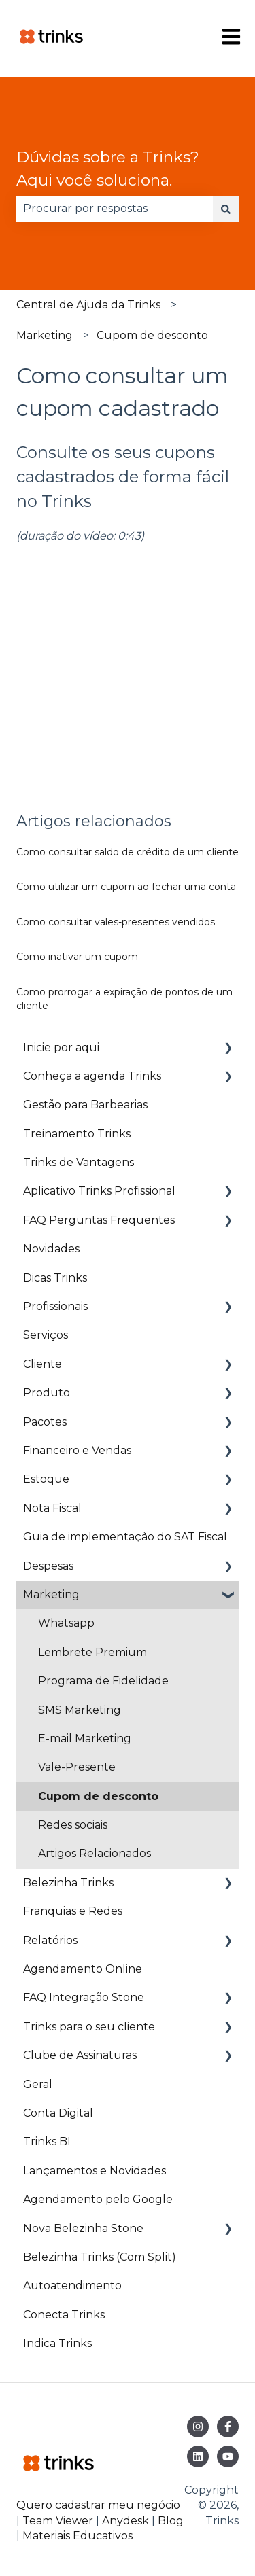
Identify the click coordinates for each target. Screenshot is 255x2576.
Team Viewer (57, 2520)
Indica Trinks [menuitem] (57, 2343)
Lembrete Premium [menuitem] (92, 1652)
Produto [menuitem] (46, 1392)
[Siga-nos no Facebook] (228, 2426)
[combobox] (114, 209)
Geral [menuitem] (37, 2084)
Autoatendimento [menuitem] (72, 2285)
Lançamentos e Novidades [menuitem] (94, 2170)
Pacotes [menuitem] (45, 1421)
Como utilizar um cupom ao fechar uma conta (126, 887)
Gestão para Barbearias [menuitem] (85, 1104)
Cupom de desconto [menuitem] (98, 1796)
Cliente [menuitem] (42, 1364)
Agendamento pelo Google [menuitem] (98, 2199)
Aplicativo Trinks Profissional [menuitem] (99, 1190)
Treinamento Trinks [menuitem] (77, 1133)
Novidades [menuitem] (51, 1248)
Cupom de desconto (152, 335)
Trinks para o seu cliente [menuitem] (89, 2026)
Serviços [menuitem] (45, 1334)
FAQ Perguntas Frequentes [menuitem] (99, 1220)
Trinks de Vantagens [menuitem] (78, 1162)
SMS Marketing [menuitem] (79, 1710)
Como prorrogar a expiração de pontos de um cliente (124, 999)
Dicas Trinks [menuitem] (55, 1277)
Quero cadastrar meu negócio (98, 2505)
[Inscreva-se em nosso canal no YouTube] (228, 2456)
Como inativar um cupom (77, 957)
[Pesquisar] (226, 209)
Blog (171, 2520)
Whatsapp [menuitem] (66, 1623)
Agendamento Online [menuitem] (82, 1968)
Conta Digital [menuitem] (58, 2112)
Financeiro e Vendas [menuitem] (77, 1450)
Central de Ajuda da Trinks (88, 304)
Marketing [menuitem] (51, 1594)
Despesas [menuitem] (48, 1565)
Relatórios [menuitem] (50, 1940)
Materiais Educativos (77, 2535)
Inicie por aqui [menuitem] (61, 1047)
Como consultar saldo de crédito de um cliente (127, 852)
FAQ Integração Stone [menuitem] (83, 1997)
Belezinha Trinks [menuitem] (68, 1882)
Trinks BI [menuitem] (47, 2141)
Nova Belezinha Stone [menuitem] (83, 2228)
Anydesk (125, 2520)
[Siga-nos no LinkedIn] (198, 2456)
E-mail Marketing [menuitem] (84, 1738)
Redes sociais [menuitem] (72, 1824)
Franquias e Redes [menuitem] (72, 1911)
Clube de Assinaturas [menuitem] (80, 2055)
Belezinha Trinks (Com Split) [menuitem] (99, 2257)
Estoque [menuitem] (46, 1478)
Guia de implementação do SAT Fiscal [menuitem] (125, 1536)
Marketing (44, 335)
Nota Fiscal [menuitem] (52, 1508)
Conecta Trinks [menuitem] (64, 2314)
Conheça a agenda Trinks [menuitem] (92, 1076)
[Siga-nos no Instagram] (198, 2426)
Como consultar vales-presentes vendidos (115, 922)
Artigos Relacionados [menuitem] (94, 1853)
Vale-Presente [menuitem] (77, 1767)
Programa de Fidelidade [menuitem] (103, 1680)
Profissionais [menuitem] (55, 1306)
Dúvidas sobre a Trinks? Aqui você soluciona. (107, 168)
